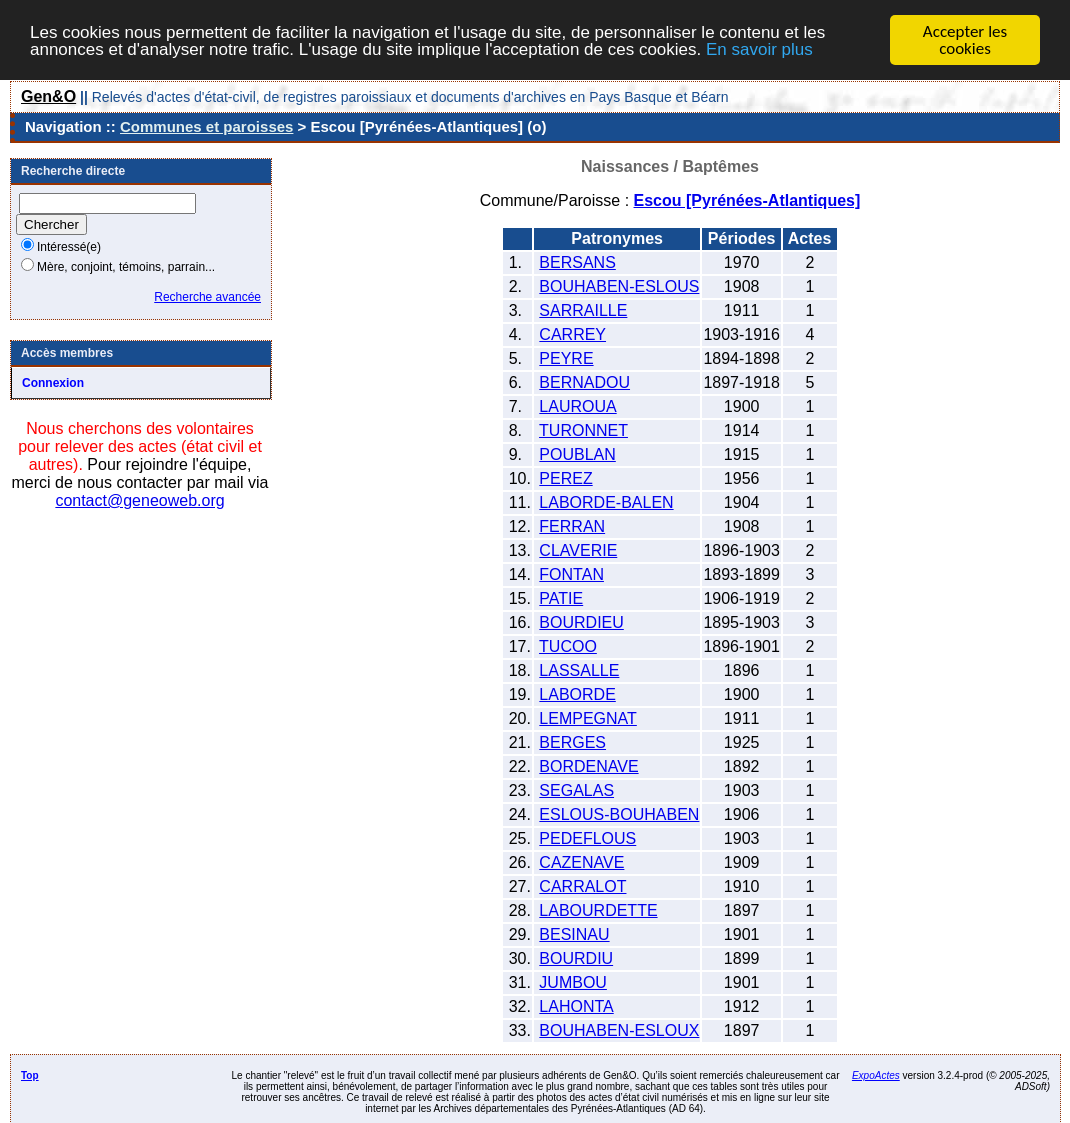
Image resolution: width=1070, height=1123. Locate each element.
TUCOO (568, 646)
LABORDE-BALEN (606, 502)
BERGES (572, 742)
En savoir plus (759, 48)
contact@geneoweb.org (139, 500)
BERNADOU (584, 382)
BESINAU (574, 934)
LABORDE (577, 694)
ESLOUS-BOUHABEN (619, 814)
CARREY (572, 334)
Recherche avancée (207, 297)
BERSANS (577, 262)
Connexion (53, 383)
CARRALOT (582, 886)
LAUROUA (577, 406)
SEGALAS (576, 790)
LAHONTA (576, 1006)
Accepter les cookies (965, 40)
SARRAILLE (583, 310)
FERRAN (572, 526)
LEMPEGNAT (588, 718)
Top (30, 1075)
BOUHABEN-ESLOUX (619, 1030)
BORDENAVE (588, 766)
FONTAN (571, 574)
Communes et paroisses (206, 126)
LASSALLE (579, 670)
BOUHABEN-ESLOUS (619, 286)
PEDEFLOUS (587, 838)
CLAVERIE (578, 550)
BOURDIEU (581, 622)
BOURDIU (576, 958)
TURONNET (583, 430)
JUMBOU (573, 982)
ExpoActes (876, 1075)
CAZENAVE (581, 862)
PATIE (561, 598)
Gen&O (48, 96)
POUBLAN (577, 454)
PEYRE (566, 358)
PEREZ (565, 478)
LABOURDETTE (598, 910)
